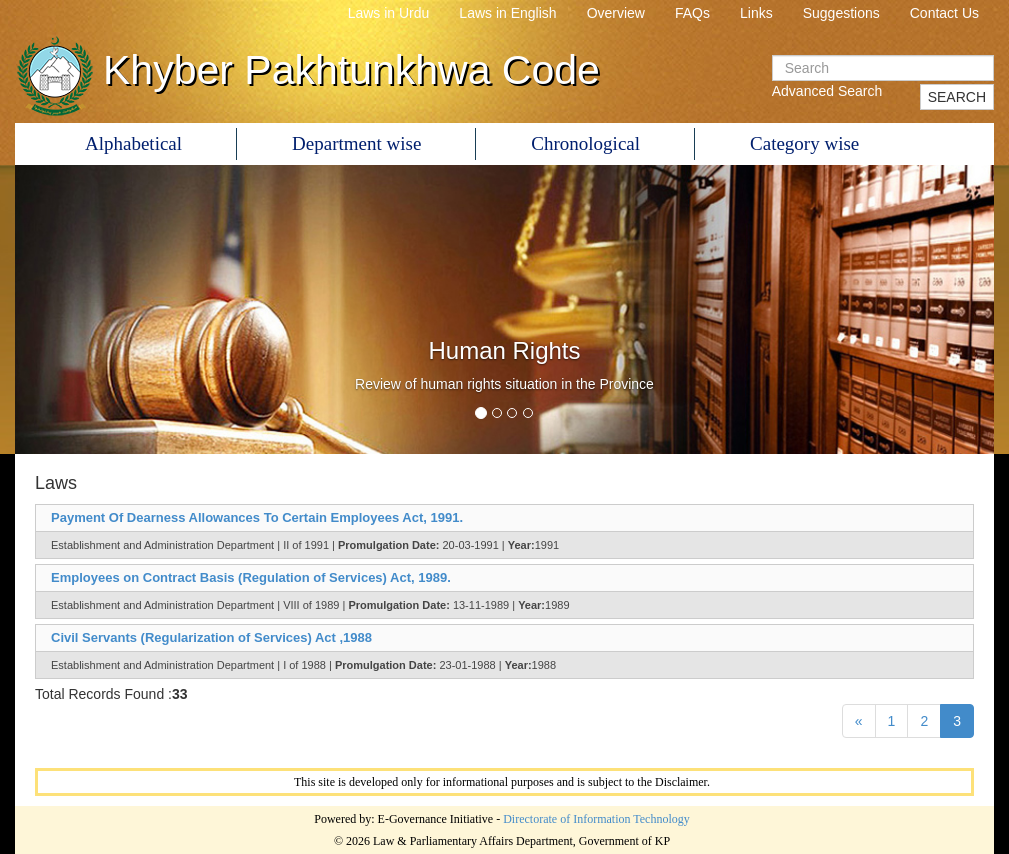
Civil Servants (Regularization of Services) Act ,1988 (211, 637)
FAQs (692, 13)
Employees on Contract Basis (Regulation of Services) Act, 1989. (251, 577)
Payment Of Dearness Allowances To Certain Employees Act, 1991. (257, 517)
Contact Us (944, 13)
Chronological (585, 143)
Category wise (804, 143)
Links (756, 13)
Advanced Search (827, 91)
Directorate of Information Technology (596, 819)
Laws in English (507, 13)
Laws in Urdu (389, 13)
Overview (616, 13)
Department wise (356, 143)
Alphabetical (133, 143)
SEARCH (957, 97)
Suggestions (841, 13)
